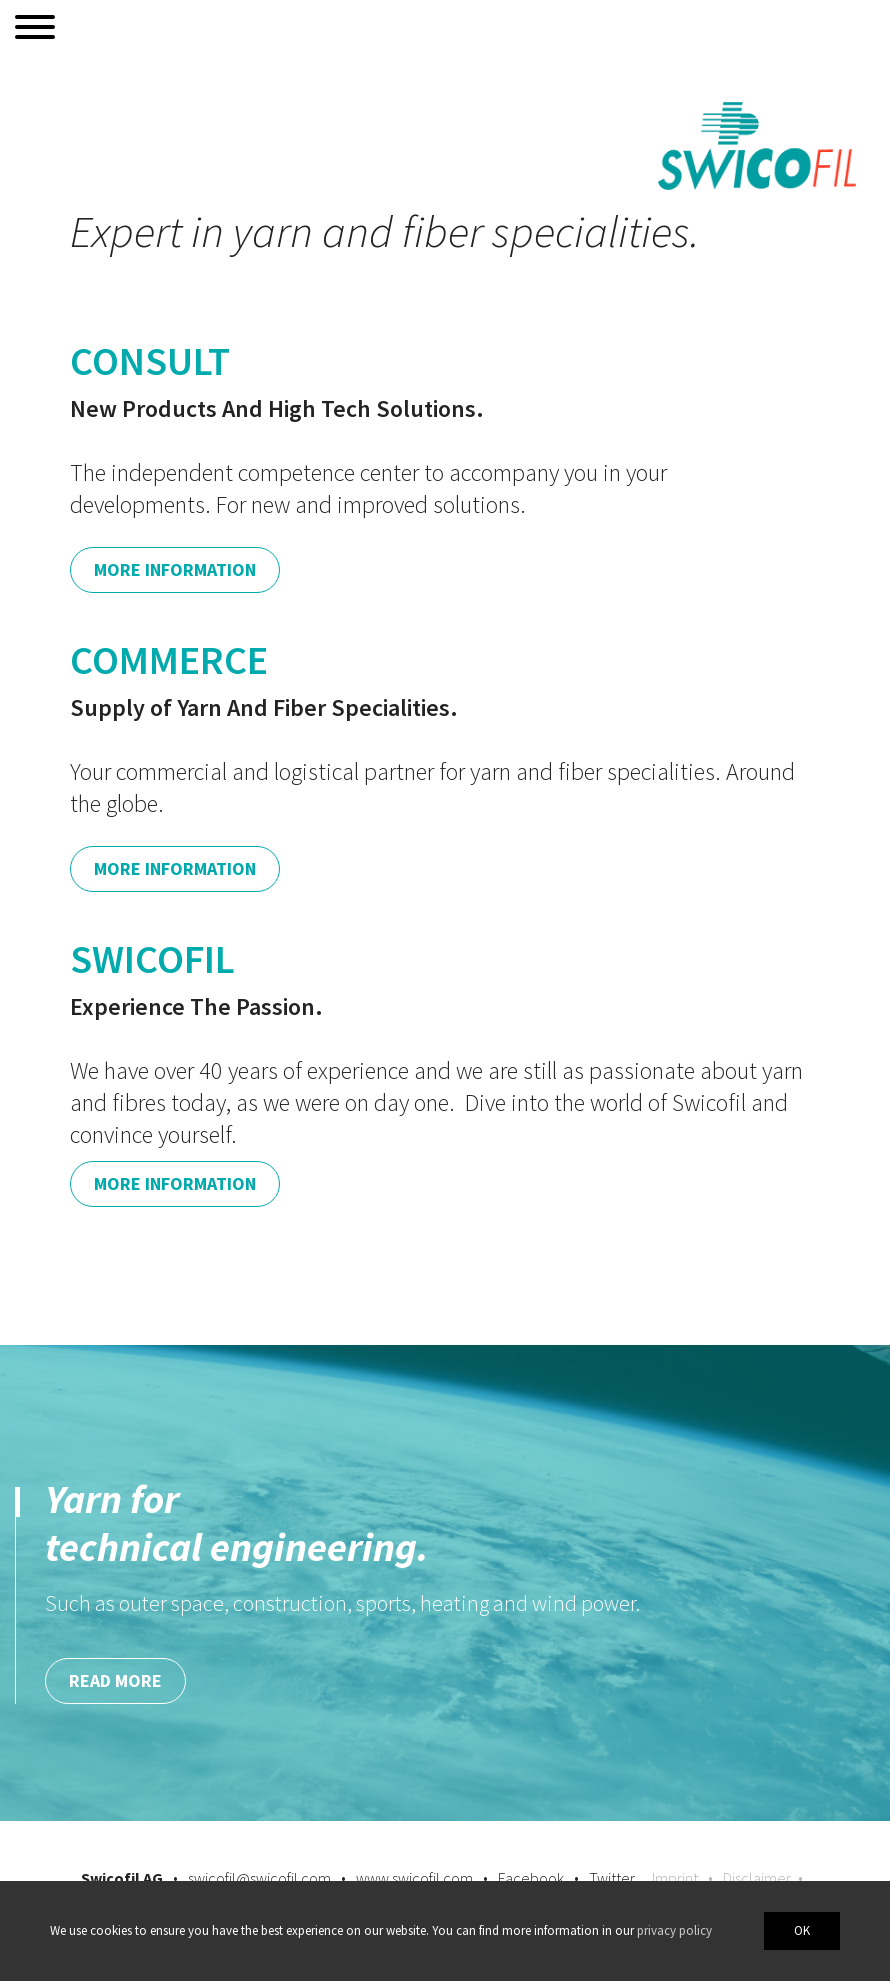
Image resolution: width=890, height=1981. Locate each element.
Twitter (612, 1878)
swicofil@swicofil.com (259, 1878)
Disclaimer (757, 1878)
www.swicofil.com (414, 1878)
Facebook (531, 1878)
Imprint (675, 1878)
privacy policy (674, 1930)
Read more (115, 1680)
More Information (175, 569)
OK (802, 1930)
